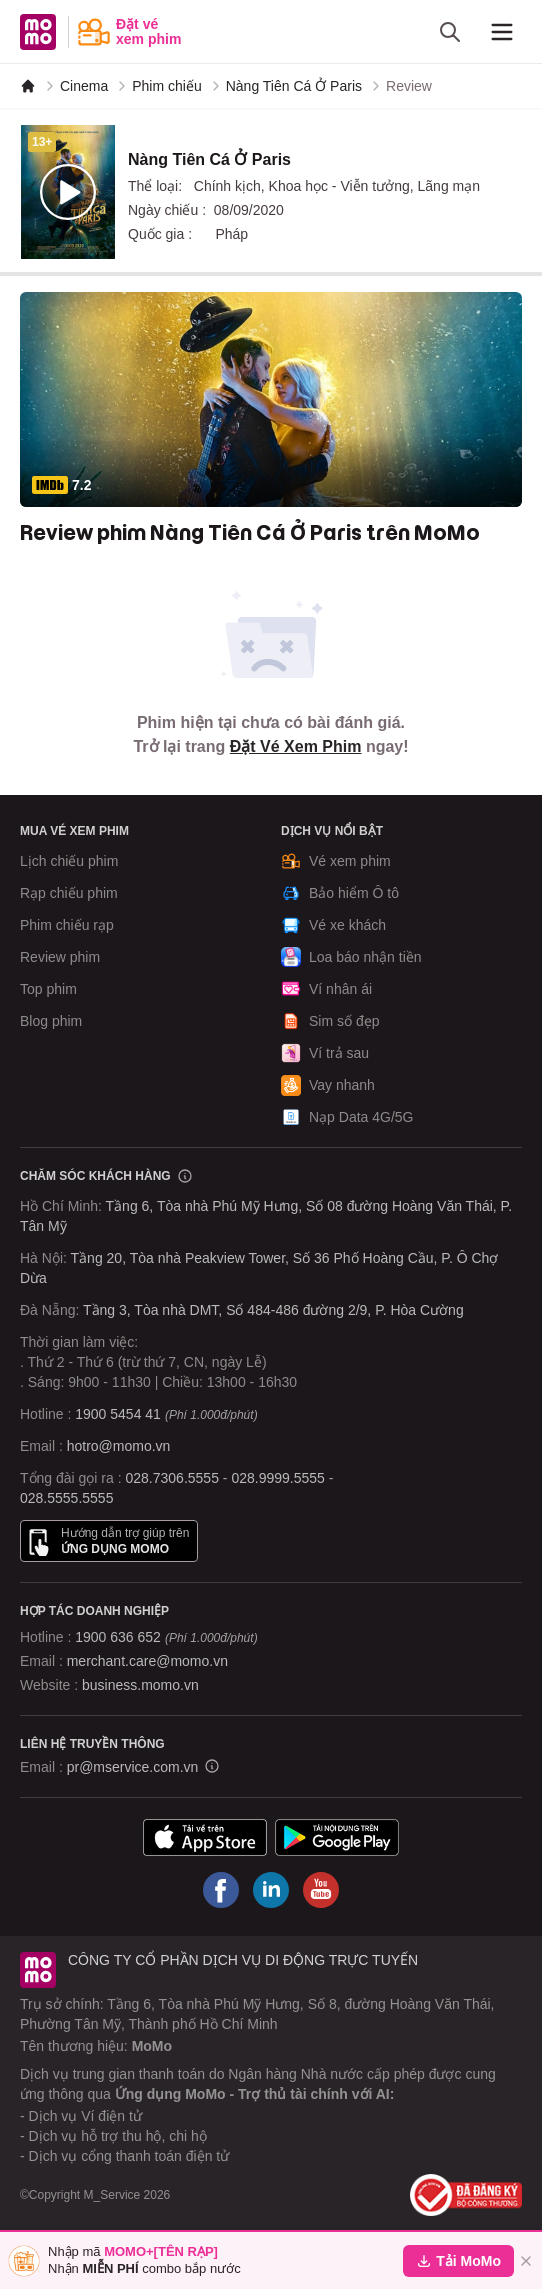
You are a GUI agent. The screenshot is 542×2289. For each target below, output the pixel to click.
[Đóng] (526, 2261)
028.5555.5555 (66, 1498)
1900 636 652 (166, 1637)
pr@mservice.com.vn (133, 1767)
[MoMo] (28, 86)
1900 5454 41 (118, 1414)
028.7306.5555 (172, 1478)
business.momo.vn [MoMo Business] (140, 1685)
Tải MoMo (458, 2261)
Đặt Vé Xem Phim (296, 746)
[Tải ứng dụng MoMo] (205, 1836)
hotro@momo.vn (119, 1446)
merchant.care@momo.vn (147, 1661)
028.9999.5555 (277, 1478)
